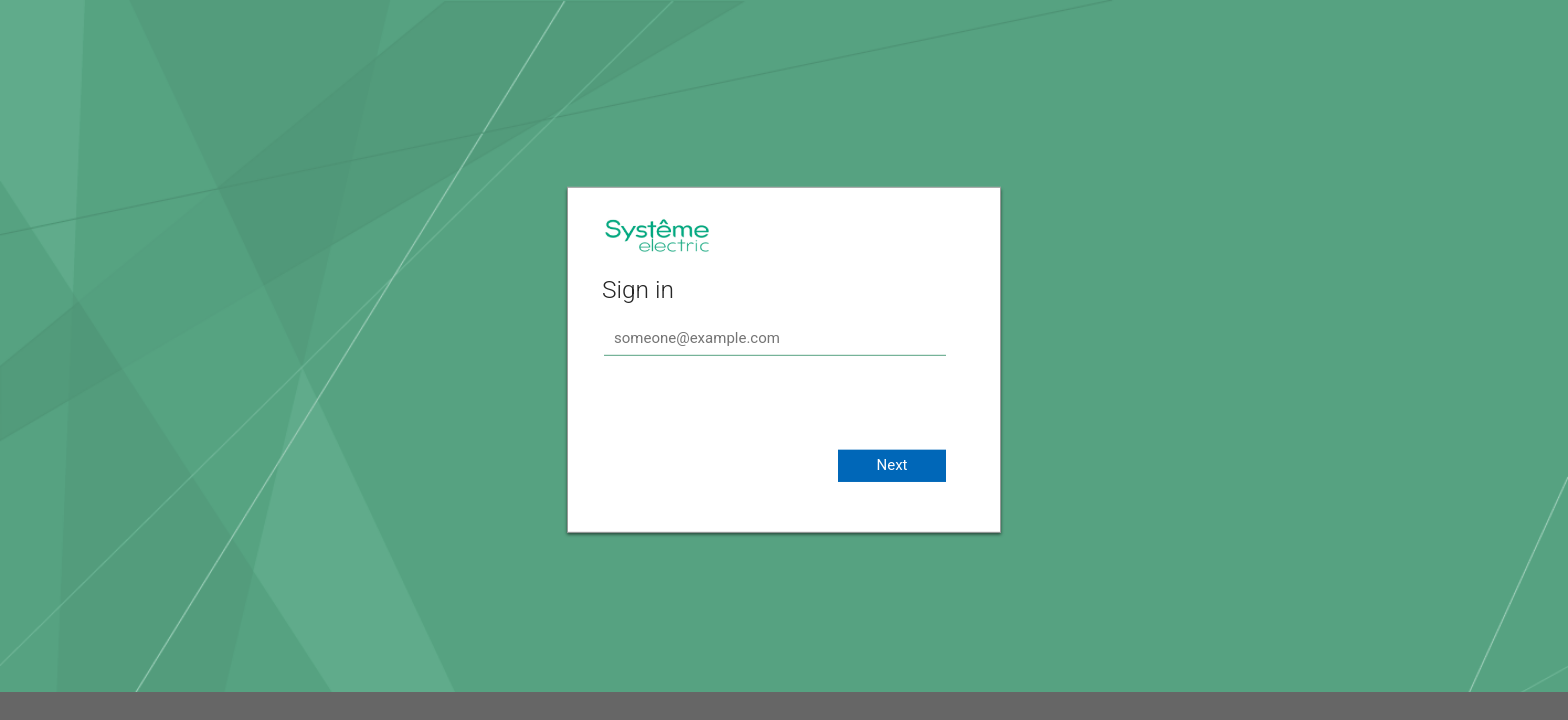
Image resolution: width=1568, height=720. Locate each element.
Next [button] (891, 465)
